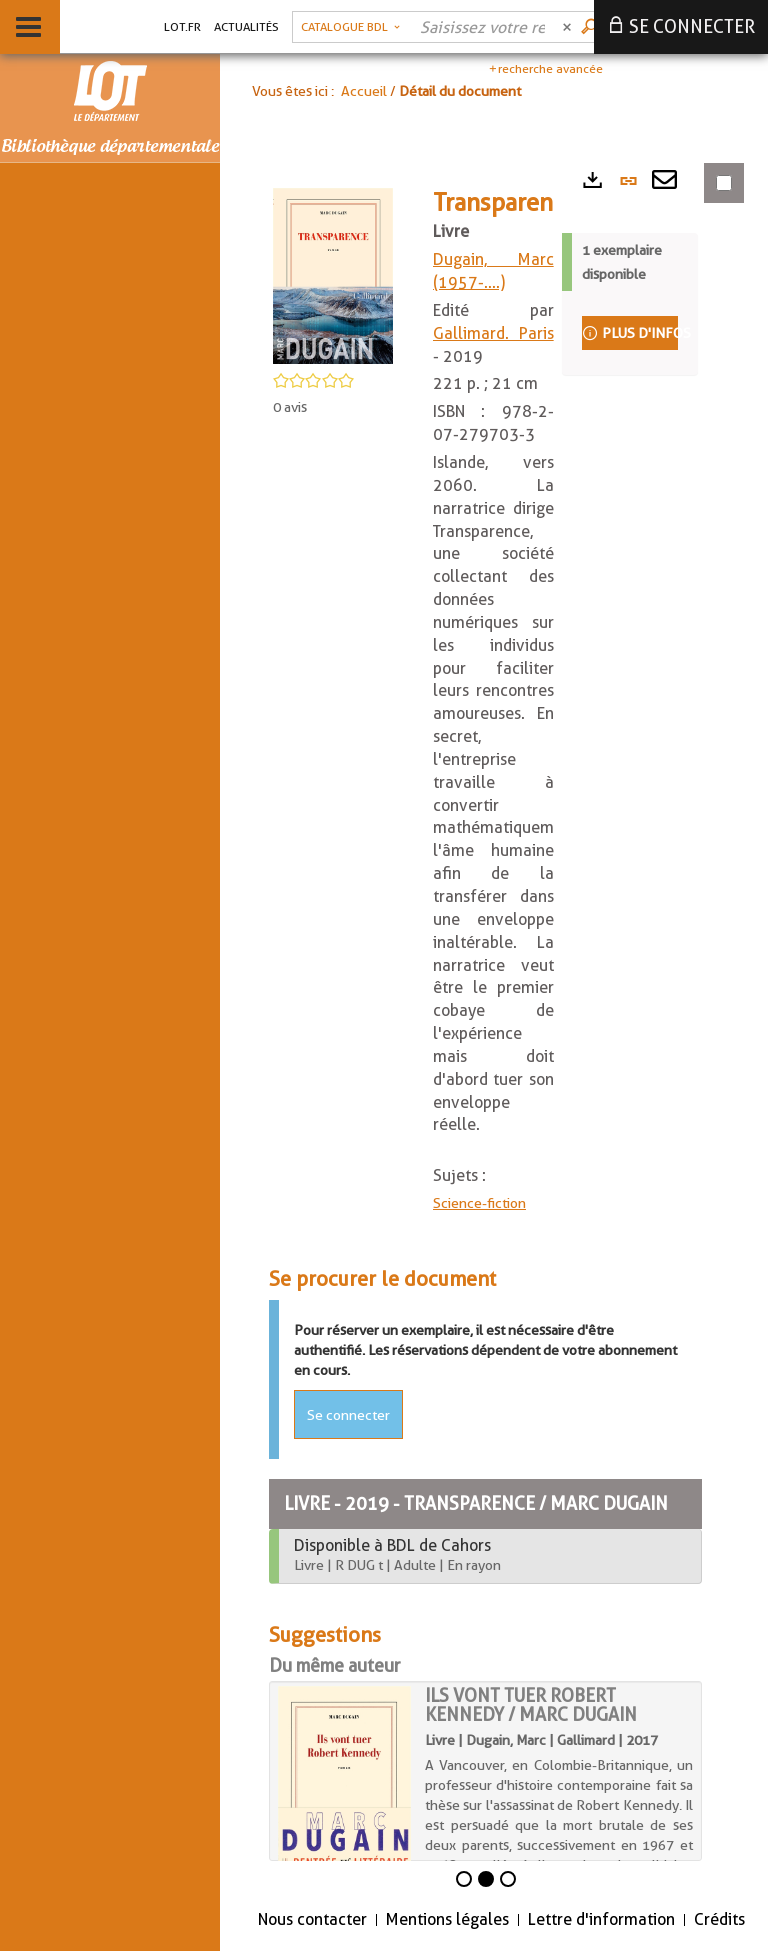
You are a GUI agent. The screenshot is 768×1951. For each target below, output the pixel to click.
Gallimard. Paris (493, 333)
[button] (350, 27)
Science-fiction (479, 1203)
